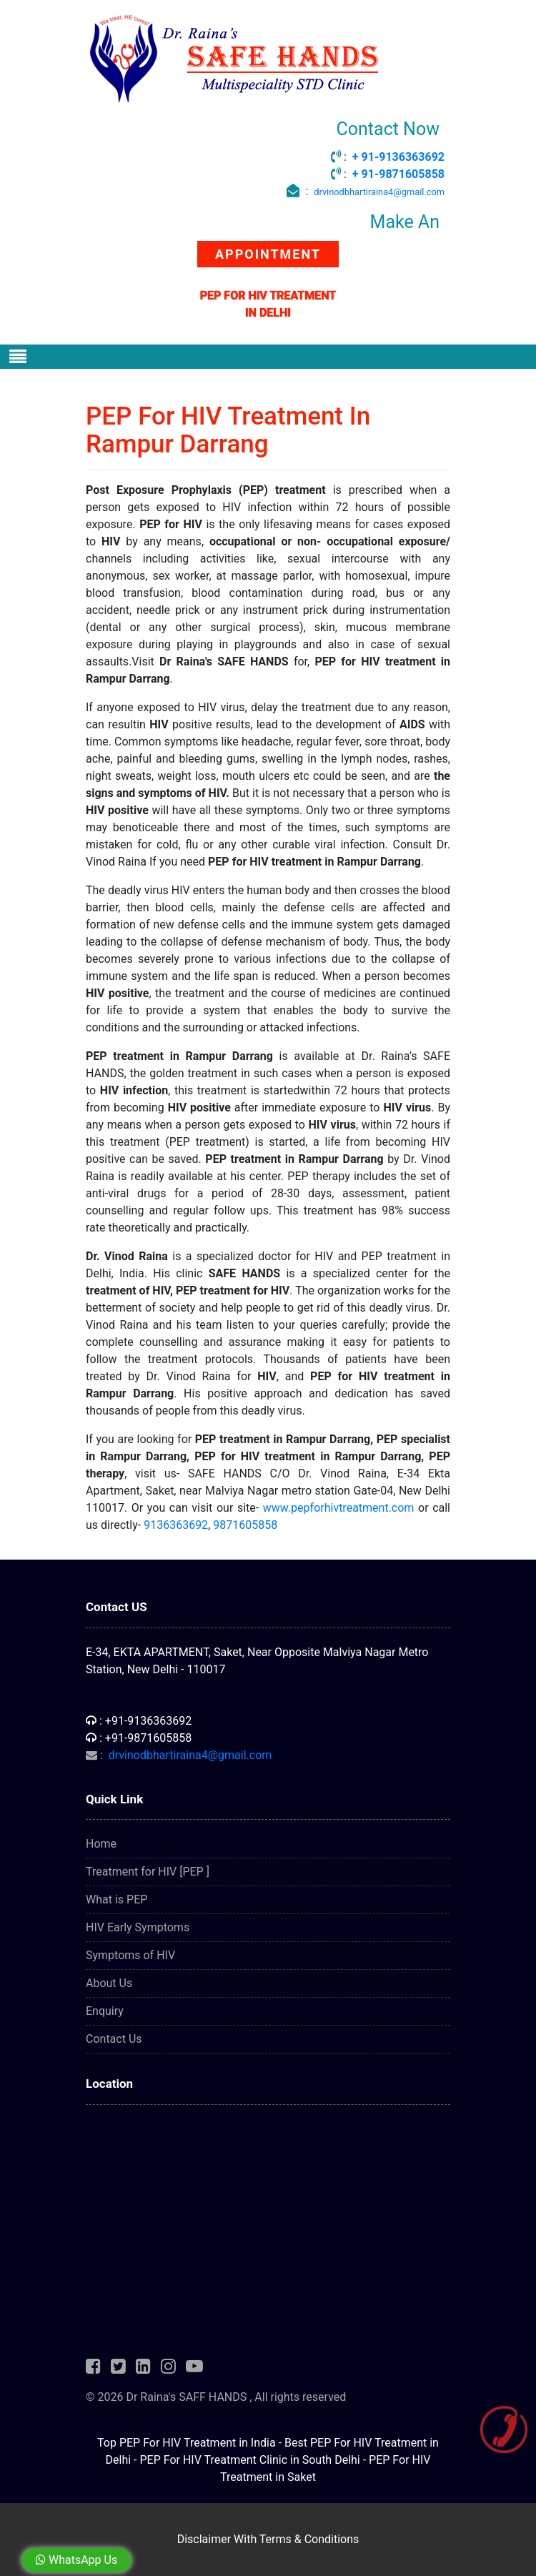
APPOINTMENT (268, 254)
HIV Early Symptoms (137, 1927)
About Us (109, 1983)
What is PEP (116, 1899)
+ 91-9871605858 (398, 174)
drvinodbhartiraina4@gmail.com (379, 192)
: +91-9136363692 (139, 1721)
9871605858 (245, 1525)
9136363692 (176, 1525)
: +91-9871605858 (139, 1738)
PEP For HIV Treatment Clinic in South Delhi (249, 2460)
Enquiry (105, 2011)
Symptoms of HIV (130, 1955)
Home (101, 1844)
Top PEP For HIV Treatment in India (186, 2442)
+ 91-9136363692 (398, 157)
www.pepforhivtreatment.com (339, 1508)
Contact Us (114, 2039)
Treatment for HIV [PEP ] (147, 1871)
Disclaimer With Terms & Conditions (268, 2539)
